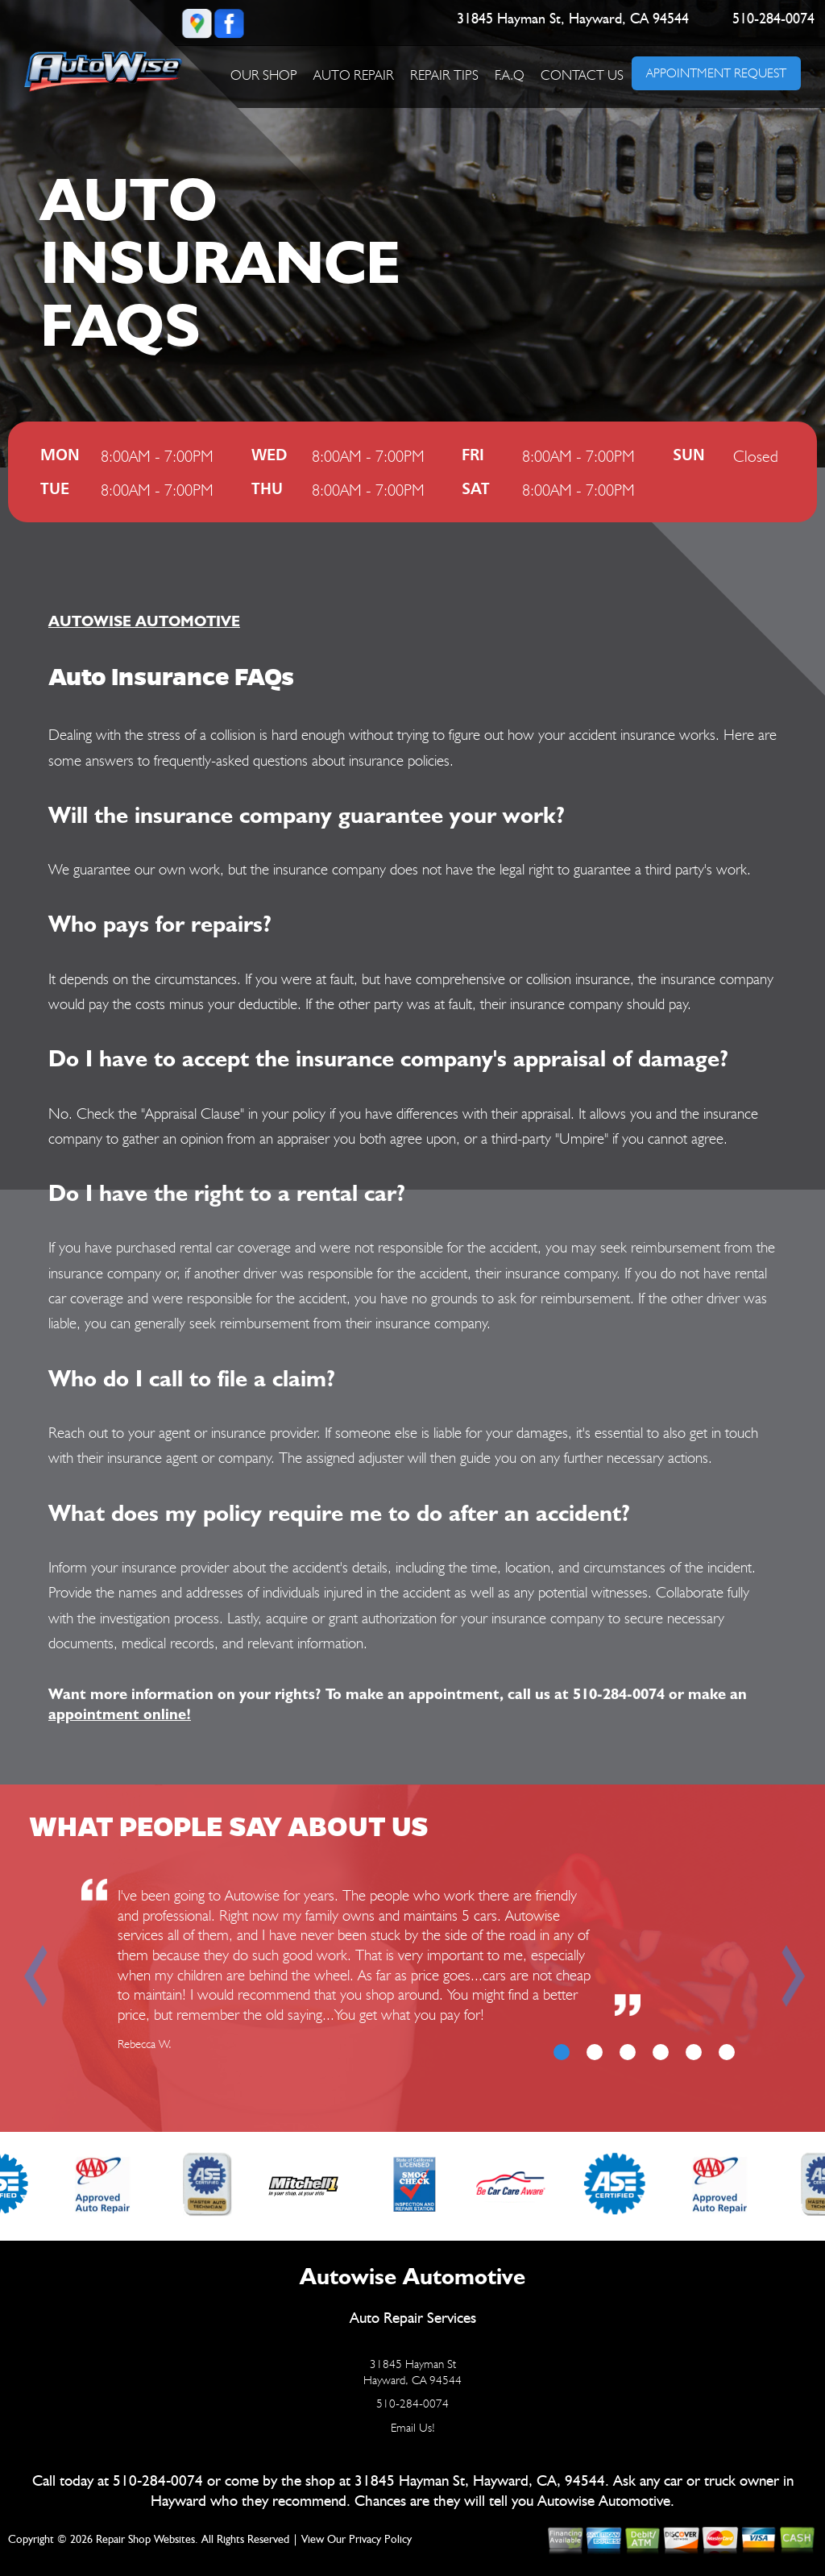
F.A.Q (509, 75)
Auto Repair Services (413, 2318)
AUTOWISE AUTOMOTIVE (144, 620)
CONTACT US (582, 75)
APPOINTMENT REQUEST (716, 73)
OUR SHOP (263, 75)
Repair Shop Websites (145, 2539)
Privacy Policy (380, 2539)
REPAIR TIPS (444, 75)
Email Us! (413, 2427)
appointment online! (119, 1713)
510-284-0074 (773, 19)
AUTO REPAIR (353, 75)
